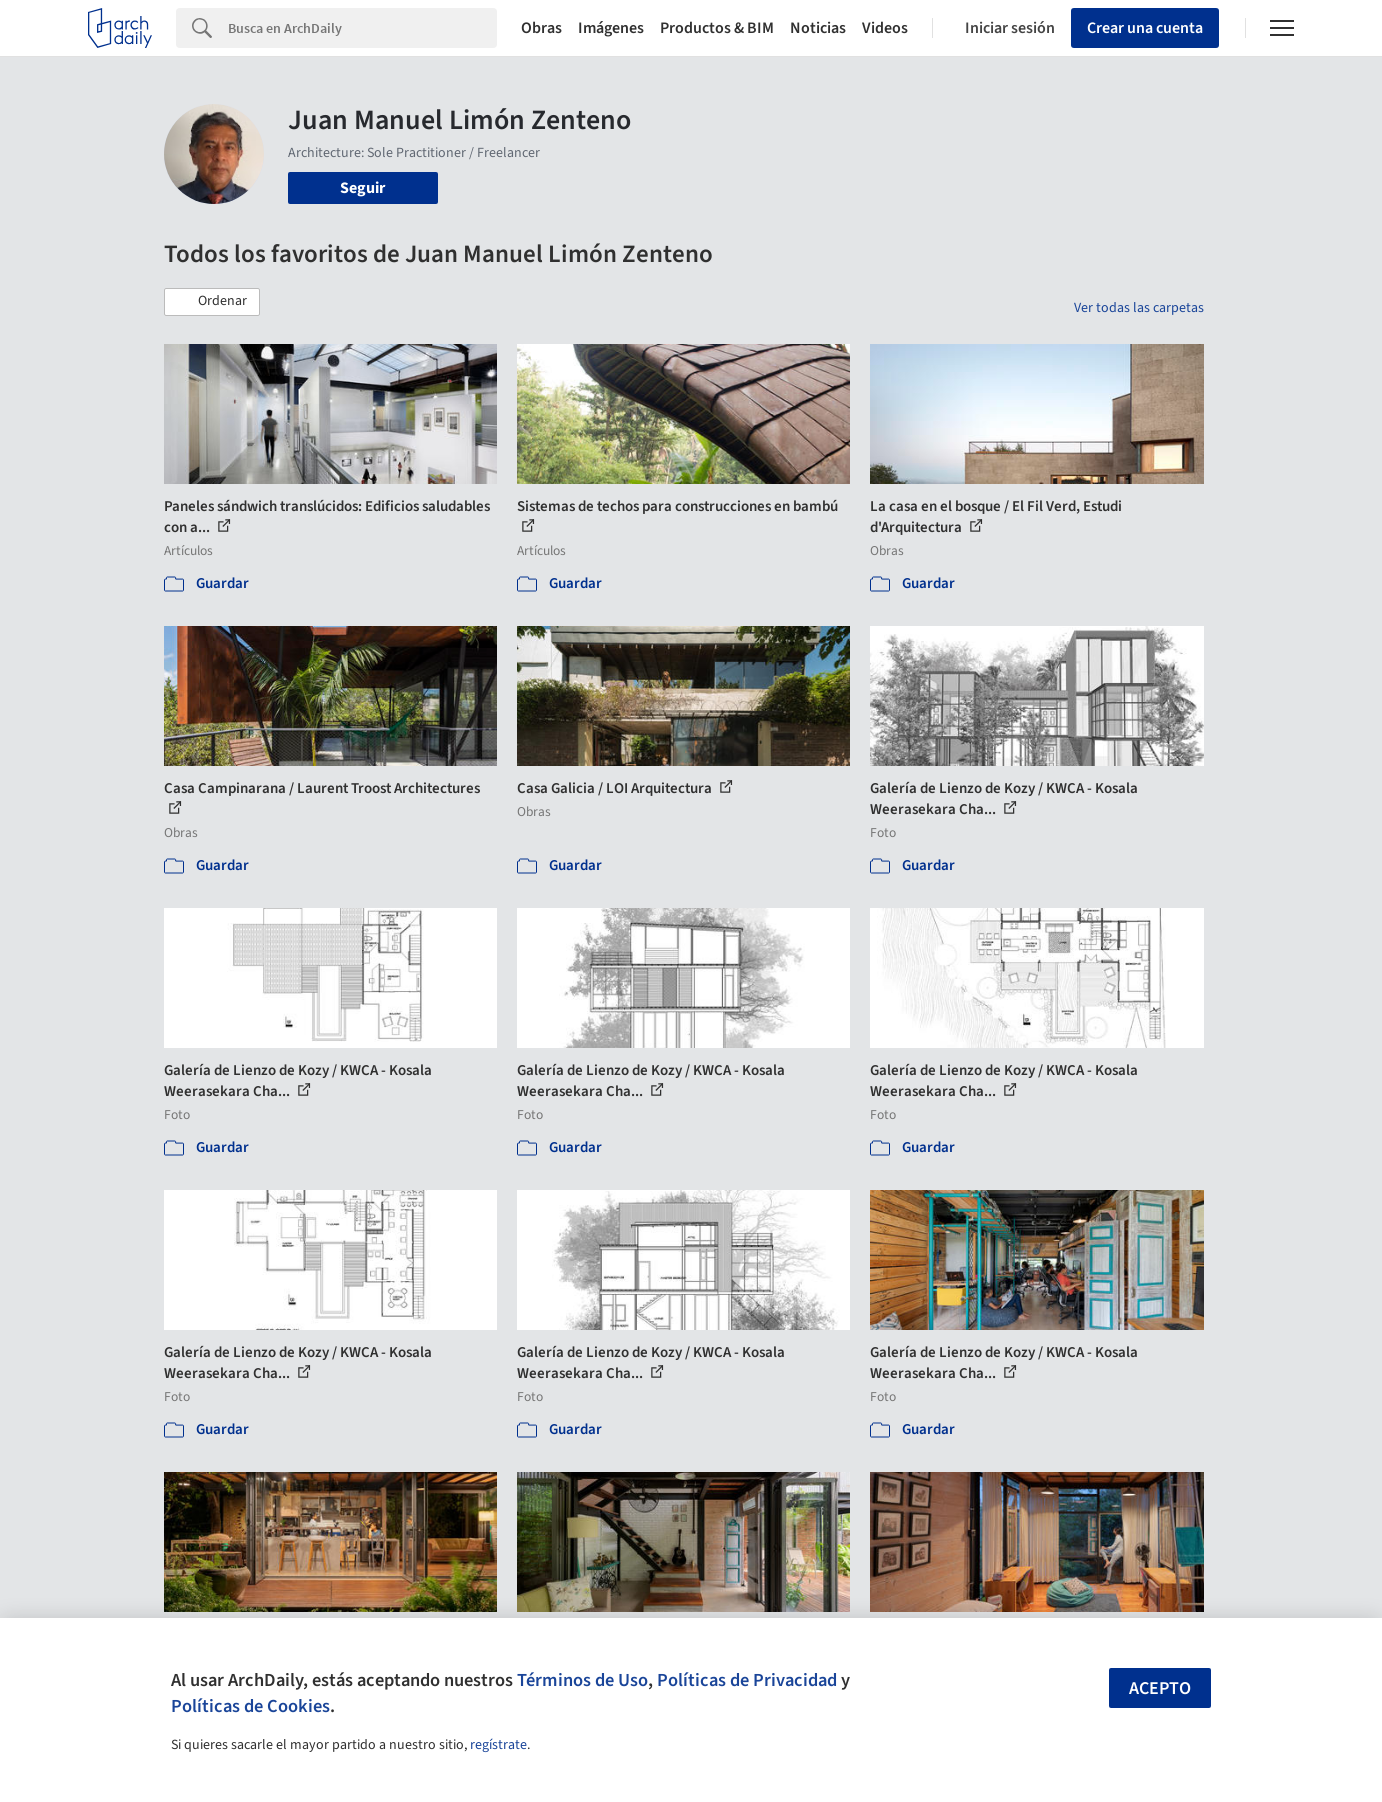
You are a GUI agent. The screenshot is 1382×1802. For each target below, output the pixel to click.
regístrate (498, 1745)
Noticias (818, 28)
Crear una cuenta (1145, 28)
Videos (885, 28)
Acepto (1160, 1688)
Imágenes (611, 28)
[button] (212, 302)
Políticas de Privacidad (747, 1680)
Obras (541, 28)
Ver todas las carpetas (1139, 308)
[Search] (362, 28)
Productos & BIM (717, 28)
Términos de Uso (582, 1680)
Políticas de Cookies (250, 1706)
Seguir (362, 188)
